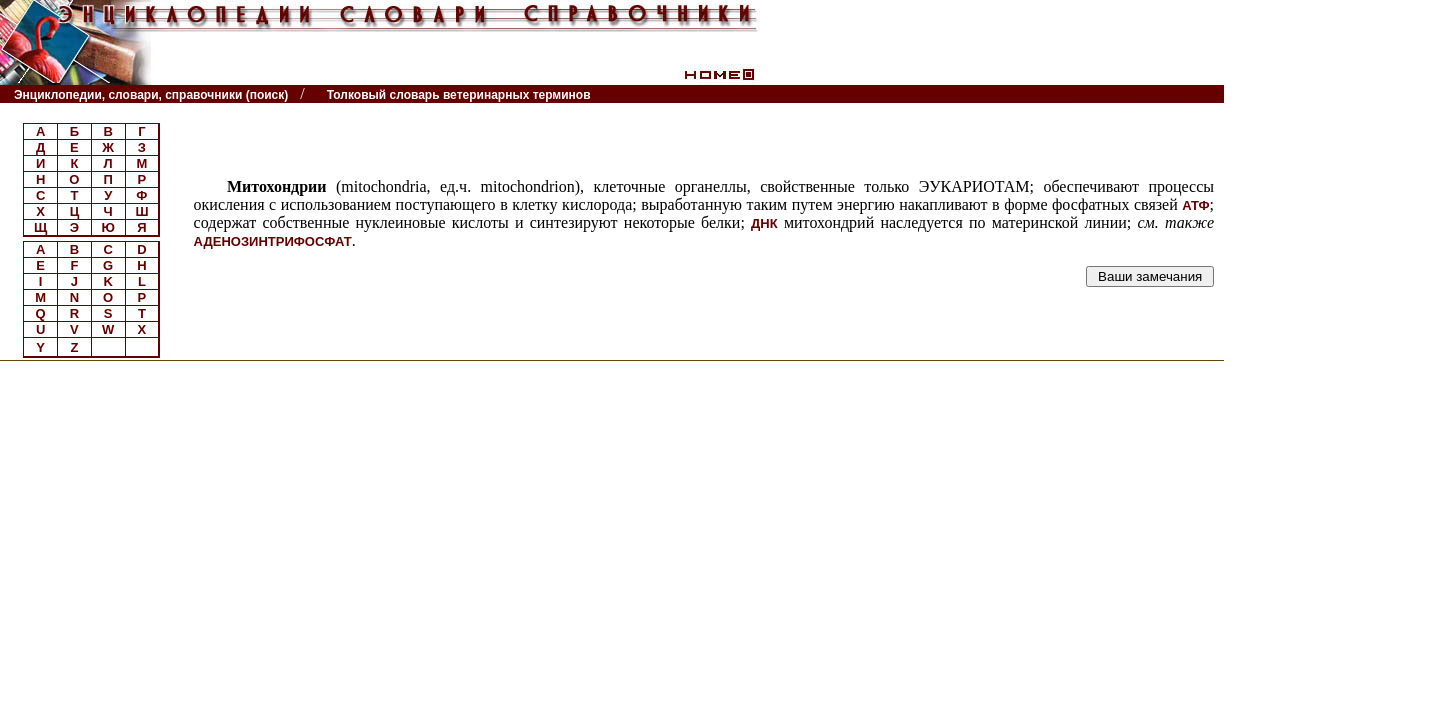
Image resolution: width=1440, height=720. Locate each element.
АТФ (1195, 205)
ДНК (764, 223)
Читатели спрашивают (1147, 94)
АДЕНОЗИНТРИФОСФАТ (273, 241)
